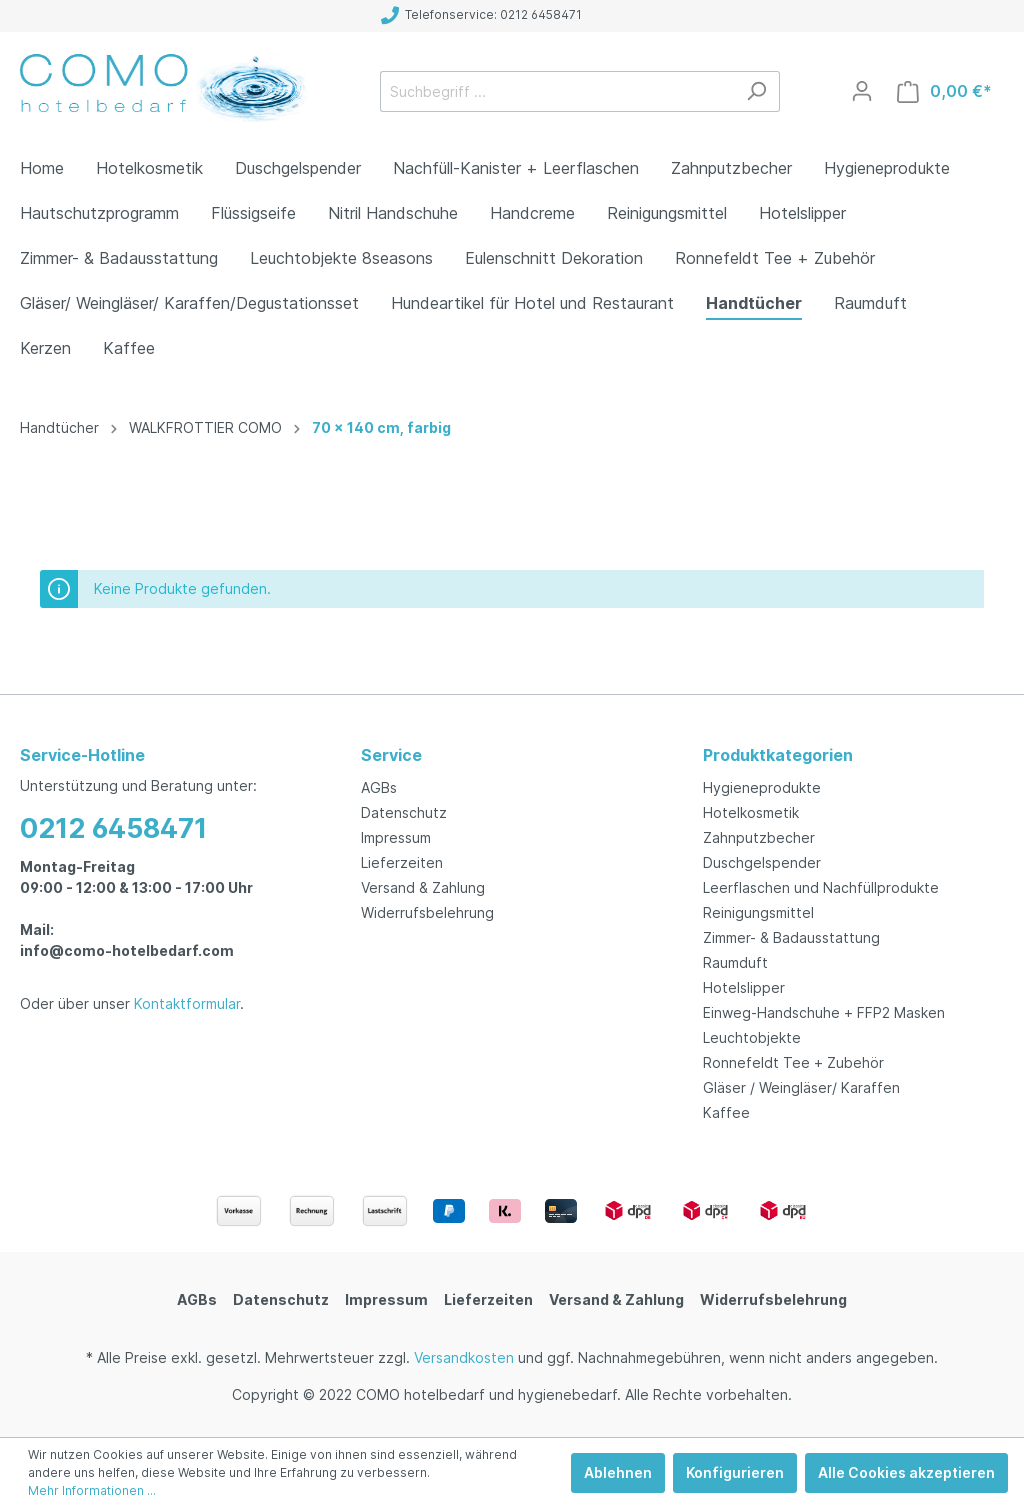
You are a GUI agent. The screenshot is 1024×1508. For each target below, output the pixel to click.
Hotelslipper (744, 987)
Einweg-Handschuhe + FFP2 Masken (824, 1012)
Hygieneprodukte (762, 787)
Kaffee (726, 1112)
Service (391, 755)
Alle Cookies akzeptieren (906, 1472)
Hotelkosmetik (751, 812)
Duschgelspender (762, 862)
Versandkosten (464, 1357)
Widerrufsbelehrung (427, 912)
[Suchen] (756, 91)
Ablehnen (618, 1472)
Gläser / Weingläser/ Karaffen (801, 1087)
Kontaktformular (187, 1003)
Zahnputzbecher (759, 837)
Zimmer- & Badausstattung (791, 937)
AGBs (379, 787)
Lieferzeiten (402, 862)
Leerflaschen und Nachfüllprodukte (821, 887)
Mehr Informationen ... (92, 1490)
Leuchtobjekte (752, 1037)
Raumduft (735, 962)
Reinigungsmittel (758, 912)
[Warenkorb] (944, 91)
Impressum (396, 837)
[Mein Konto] (862, 91)
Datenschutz (404, 812)
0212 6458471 (113, 828)
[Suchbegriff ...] (557, 91)
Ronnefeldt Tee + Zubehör (793, 1062)
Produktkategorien (778, 755)
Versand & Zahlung (423, 887)
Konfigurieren (735, 1472)
